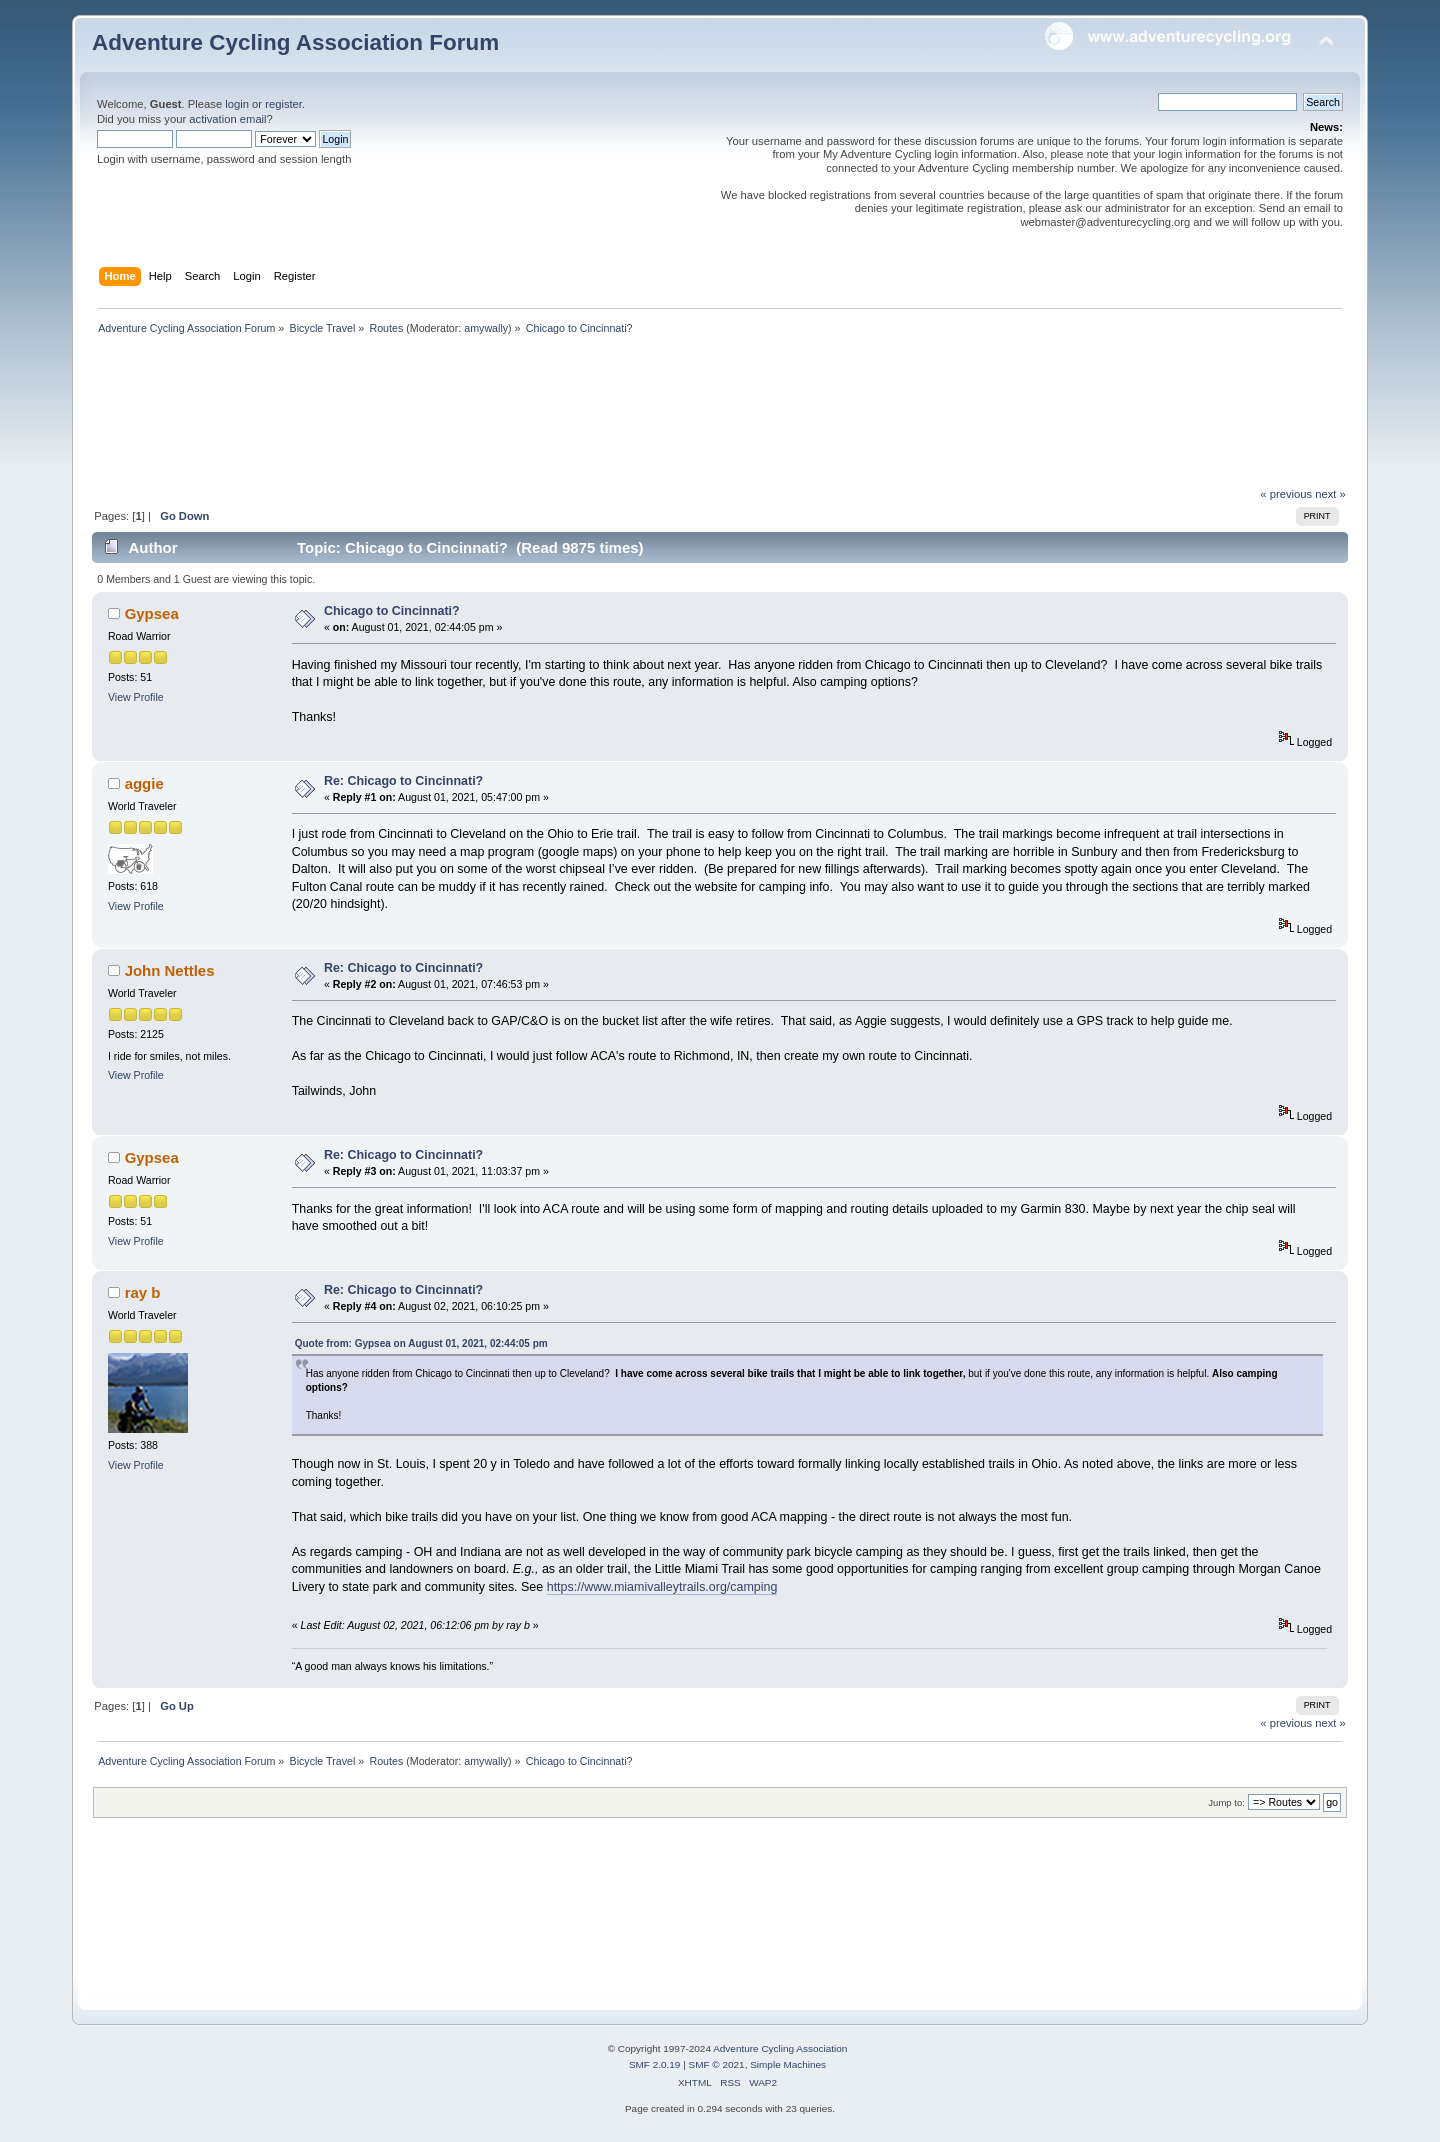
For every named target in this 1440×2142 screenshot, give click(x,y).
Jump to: (1226, 1802)
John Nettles (170, 970)
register (283, 104)
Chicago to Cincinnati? (392, 611)
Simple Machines (788, 2064)
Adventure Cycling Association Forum (295, 42)
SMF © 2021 (717, 2064)
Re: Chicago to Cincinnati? (403, 781)
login (237, 104)
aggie (144, 783)
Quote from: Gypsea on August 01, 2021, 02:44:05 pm (421, 1343)
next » (1330, 494)
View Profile (136, 697)
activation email (227, 119)
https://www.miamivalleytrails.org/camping (662, 1587)
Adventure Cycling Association (780, 2048)
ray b (143, 1292)
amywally (486, 328)
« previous (1286, 494)
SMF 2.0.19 (655, 2064)
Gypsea (152, 613)
